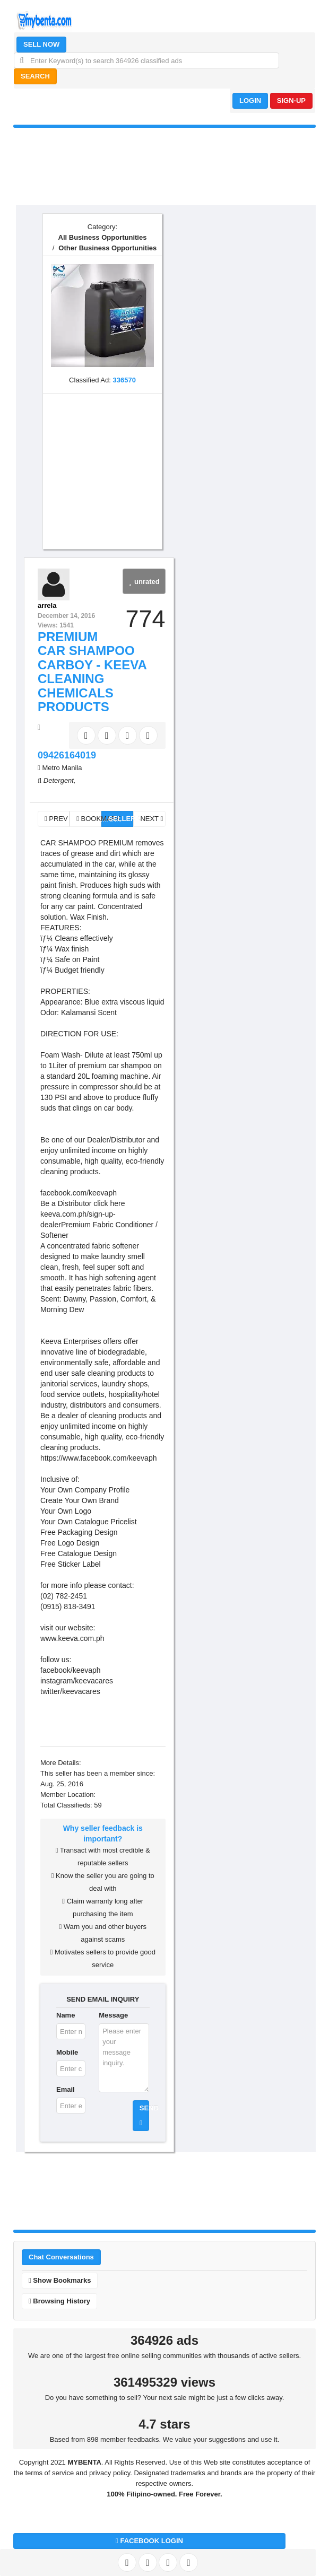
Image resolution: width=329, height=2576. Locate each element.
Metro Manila (62, 768)
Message (113, 2015)
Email (65, 2089)
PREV (56, 819)
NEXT (151, 819)
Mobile (67, 2052)
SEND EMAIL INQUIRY (102, 1999)
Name (65, 2015)
